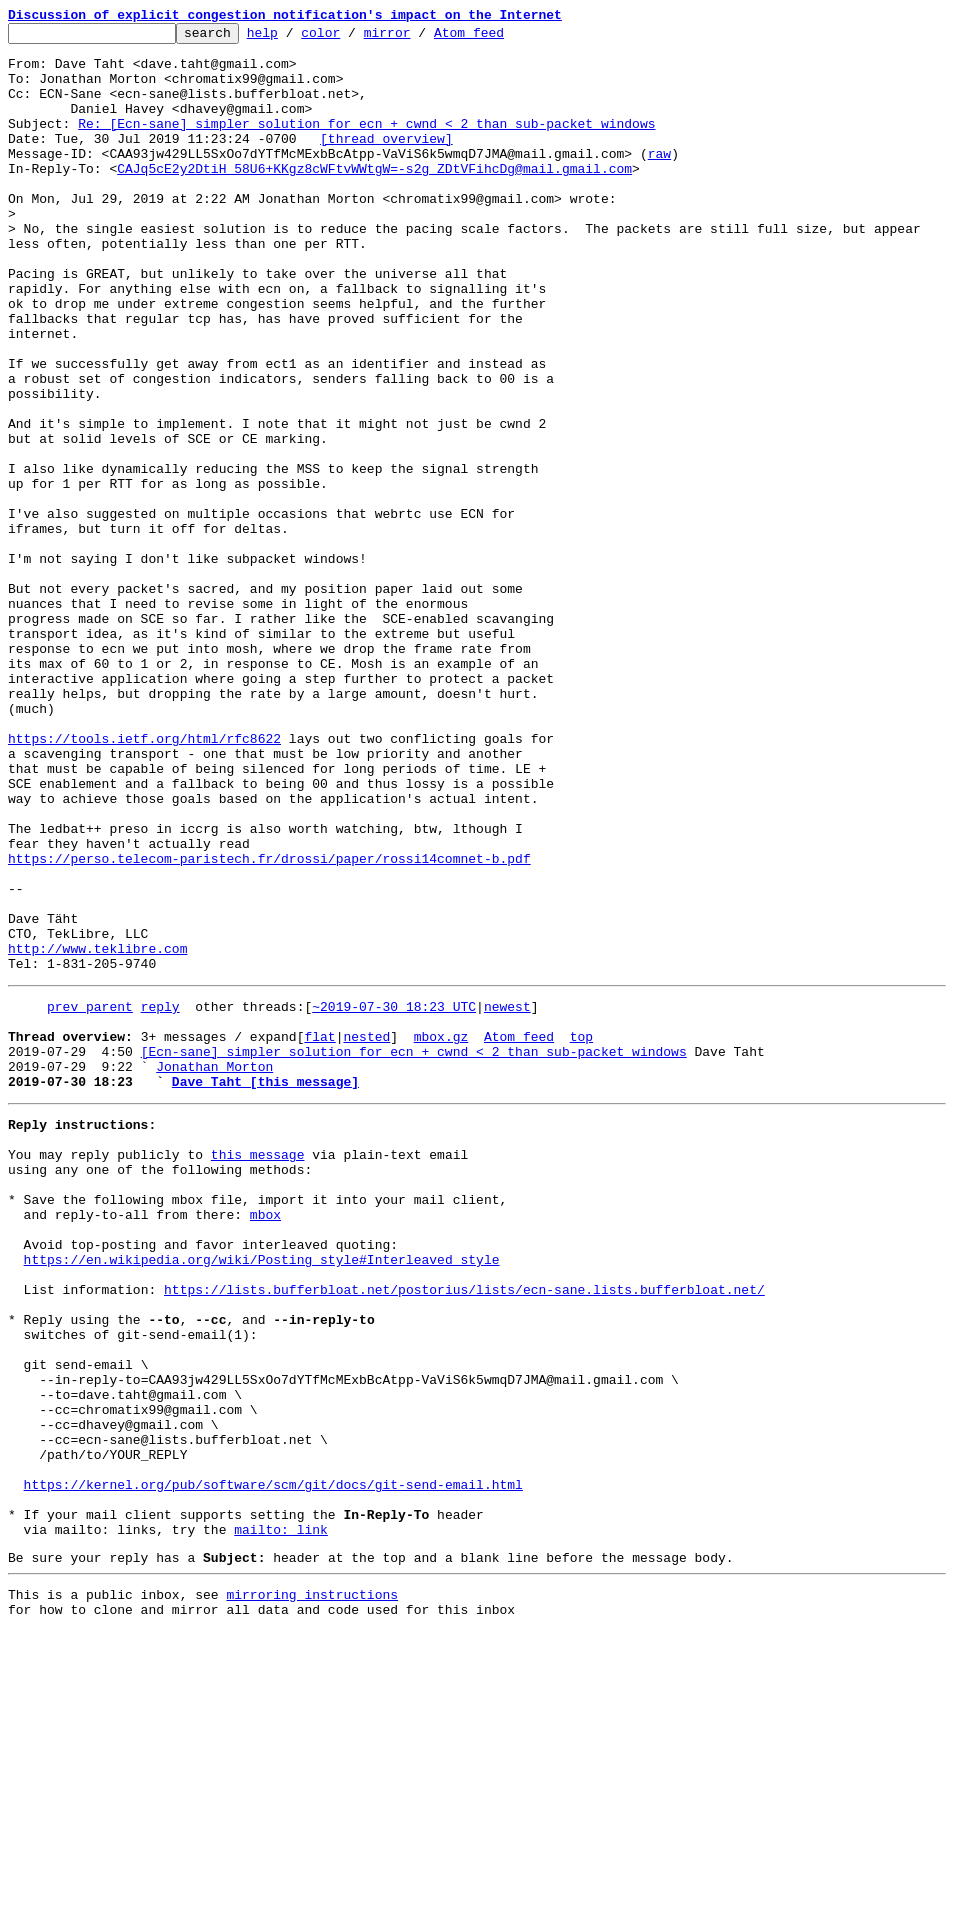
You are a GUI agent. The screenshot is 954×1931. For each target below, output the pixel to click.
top (581, 1234)
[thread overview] (386, 162)
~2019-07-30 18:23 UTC (394, 1198)
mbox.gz (441, 1234)
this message (258, 1370)
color (351, 38)
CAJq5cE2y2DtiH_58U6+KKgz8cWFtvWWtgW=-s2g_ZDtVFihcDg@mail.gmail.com (374, 198)
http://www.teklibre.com (97, 1134)
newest (507, 1198)
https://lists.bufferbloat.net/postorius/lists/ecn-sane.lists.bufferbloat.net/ (464, 1532)
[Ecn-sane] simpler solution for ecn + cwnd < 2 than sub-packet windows (414, 1252)
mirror (418, 38)
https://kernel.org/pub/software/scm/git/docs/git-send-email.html (273, 1766)
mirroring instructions (312, 1891)
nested (366, 1234)
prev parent (90, 1198)
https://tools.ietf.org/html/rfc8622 (144, 882)
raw (659, 180)
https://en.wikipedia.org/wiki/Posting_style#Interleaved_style (262, 1496)
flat (319, 1234)
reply (160, 1198)
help (293, 38)
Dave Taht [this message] (265, 1288)
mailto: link (281, 1820)
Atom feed (500, 38)
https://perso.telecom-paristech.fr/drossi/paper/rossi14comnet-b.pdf (269, 1026)
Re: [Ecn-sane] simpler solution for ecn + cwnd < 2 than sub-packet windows (366, 144)
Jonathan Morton (214, 1270)
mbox (265, 1442)
